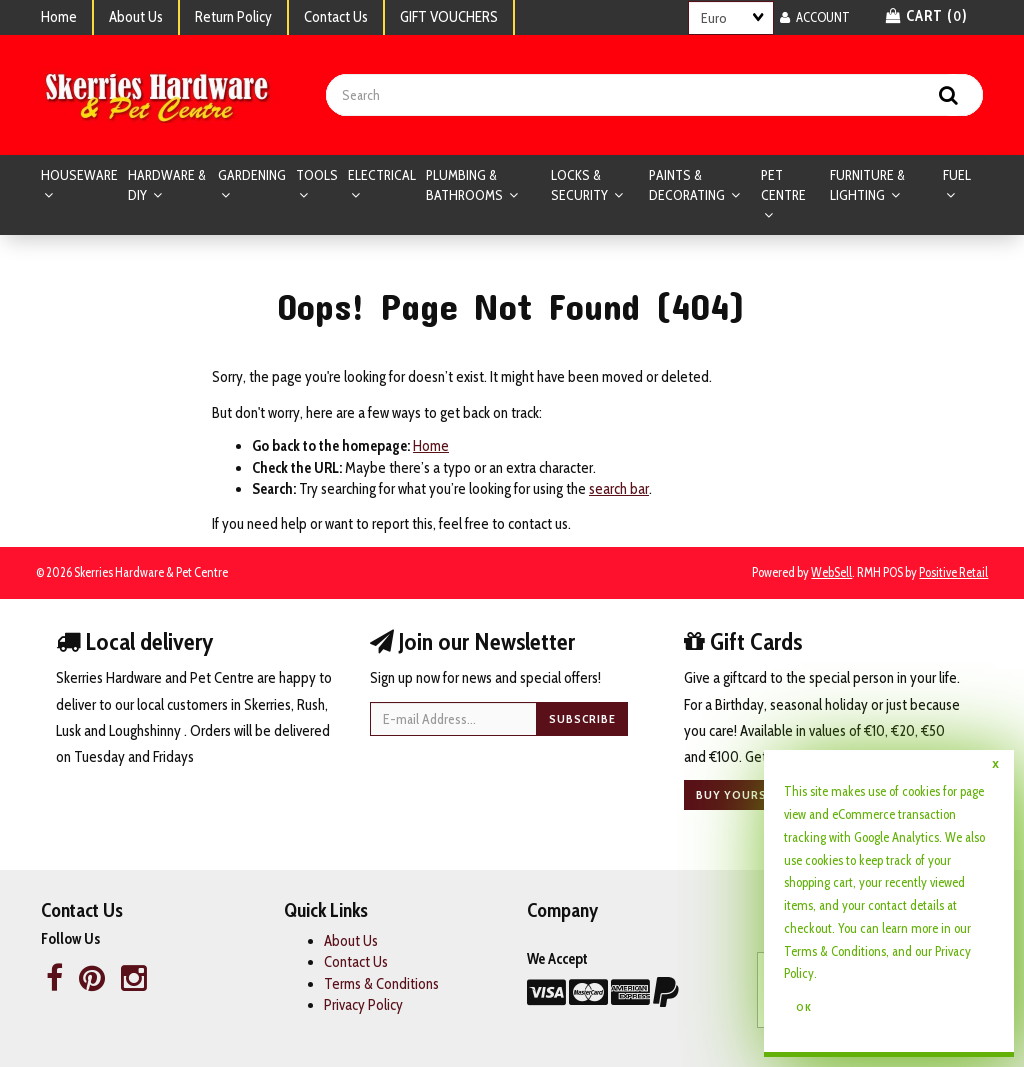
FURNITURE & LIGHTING (867, 185)
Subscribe (582, 718)
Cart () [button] (927, 16)
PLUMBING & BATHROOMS (466, 185)
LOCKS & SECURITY (581, 185)
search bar (619, 489)
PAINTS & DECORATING (688, 185)
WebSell (831, 572)
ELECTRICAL (382, 175)
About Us (136, 17)
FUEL (957, 175)
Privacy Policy (363, 1005)
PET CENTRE (783, 185)
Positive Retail (953, 572)
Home (59, 17)
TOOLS (317, 175)
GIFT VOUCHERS (449, 17)
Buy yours (731, 794)
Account (815, 17)
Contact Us (336, 17)
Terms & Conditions (835, 951)
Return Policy (233, 17)
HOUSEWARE (79, 175)
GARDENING (252, 175)
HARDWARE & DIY (167, 185)
